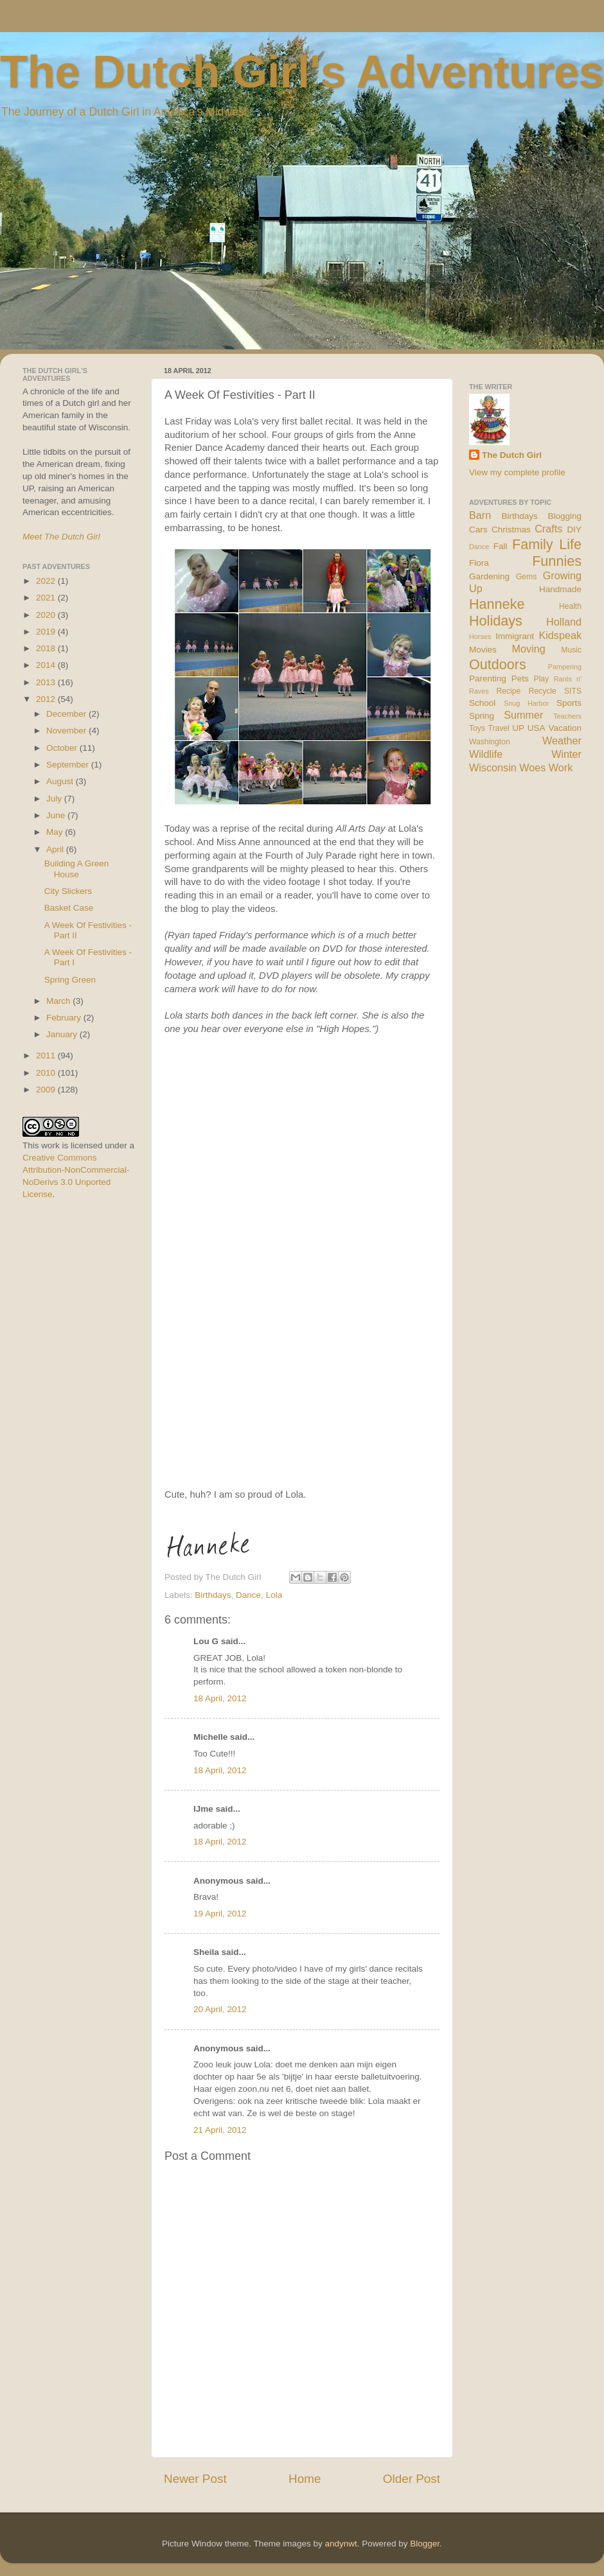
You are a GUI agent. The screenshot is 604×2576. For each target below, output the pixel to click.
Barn (480, 515)
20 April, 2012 (220, 2009)
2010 (47, 1073)
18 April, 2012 (220, 1698)
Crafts (548, 528)
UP (518, 728)
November (67, 730)
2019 (47, 631)
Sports (569, 703)
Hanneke (496, 604)
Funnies (557, 561)
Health (570, 606)
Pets (520, 678)
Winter (566, 754)
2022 (47, 581)
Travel (498, 728)
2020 (47, 615)
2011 (47, 1055)
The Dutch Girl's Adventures (302, 72)
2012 (47, 699)
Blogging (564, 516)
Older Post (411, 2478)
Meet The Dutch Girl (61, 536)
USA (537, 728)
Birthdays (213, 1595)
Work (561, 767)
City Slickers (68, 891)
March (59, 1001)
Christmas (511, 529)
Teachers (567, 716)
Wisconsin (493, 767)
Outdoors (497, 664)
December (67, 714)
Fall (500, 546)
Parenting (487, 678)
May (55, 832)
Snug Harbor (526, 703)
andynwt (340, 2543)
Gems (526, 576)
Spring (481, 716)
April (56, 849)
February (65, 1017)
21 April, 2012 (220, 2130)
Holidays (495, 621)
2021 (47, 597)
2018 (47, 648)
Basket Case (69, 908)
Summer (523, 715)
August (61, 781)
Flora (479, 563)
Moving (529, 648)
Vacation (565, 728)
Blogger (425, 2543)
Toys (477, 728)
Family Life (547, 544)
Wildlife (485, 754)
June (56, 815)
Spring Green (70, 980)
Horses (480, 636)
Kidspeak (560, 635)
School (482, 703)
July (55, 798)
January (63, 1034)
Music (571, 649)
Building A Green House (76, 869)
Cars (478, 529)
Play (541, 678)
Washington (489, 741)
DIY (574, 529)
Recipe (509, 691)
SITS (573, 691)
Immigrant (514, 636)
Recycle (542, 691)
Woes (532, 767)
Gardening (489, 576)
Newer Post (195, 2478)
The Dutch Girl (512, 455)
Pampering (565, 666)
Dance (248, 1595)
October (63, 748)
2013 (47, 682)
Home (305, 2478)
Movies (483, 649)
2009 (47, 1089)
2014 (47, 665)
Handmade (560, 589)
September (68, 764)
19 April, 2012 (220, 1913)
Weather (562, 740)
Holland (564, 621)
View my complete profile (517, 472)
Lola (274, 1595)
